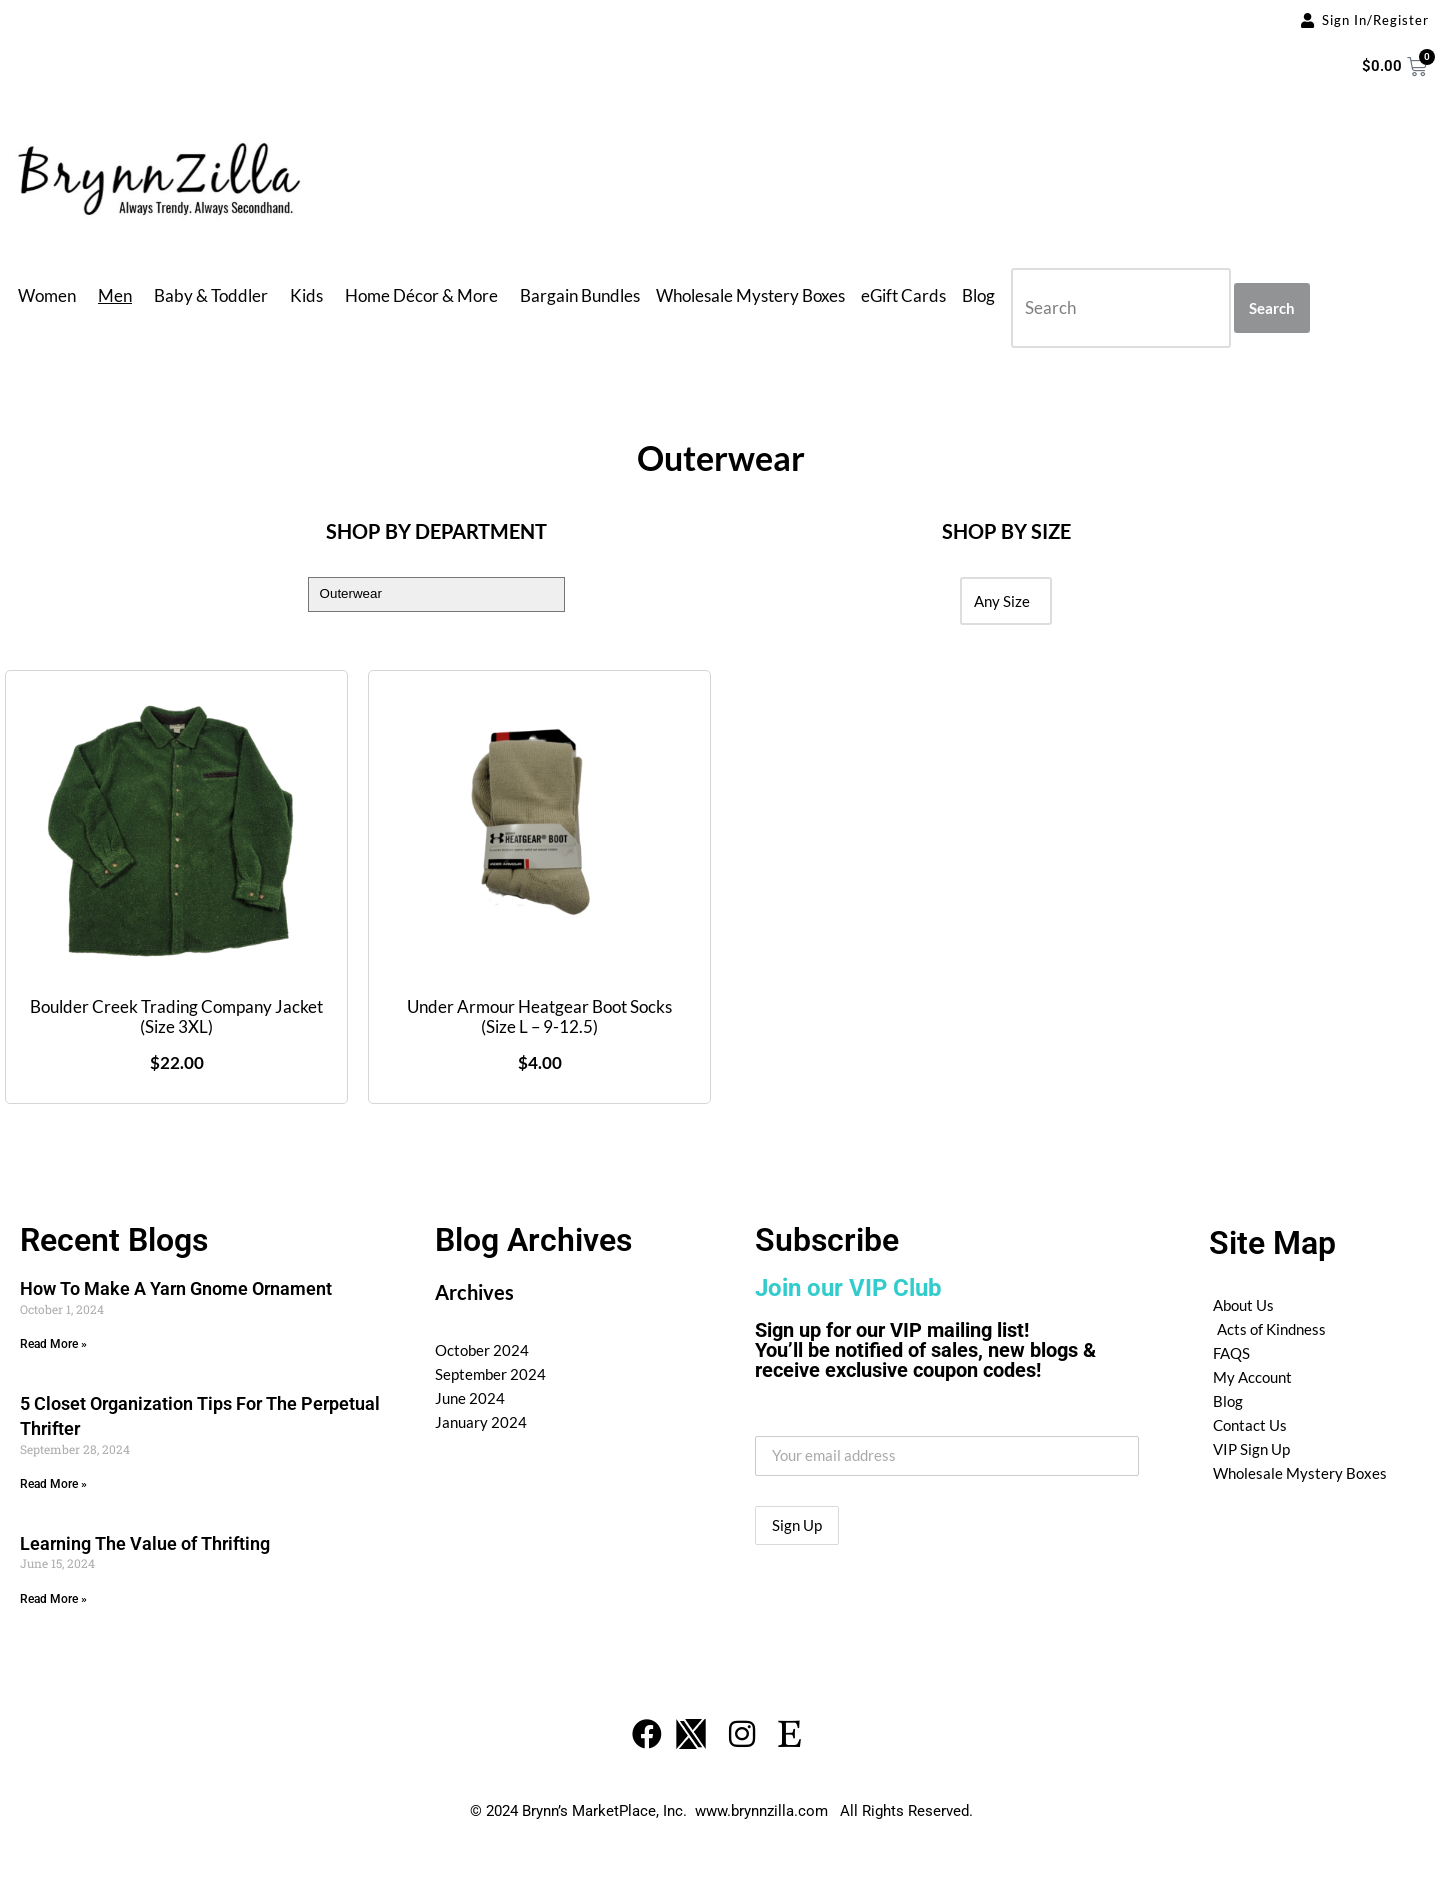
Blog (978, 295)
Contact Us (1250, 1425)
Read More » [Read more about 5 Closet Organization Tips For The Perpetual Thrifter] (53, 1484)
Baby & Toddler (211, 295)
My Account (1252, 1377)
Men (115, 295)
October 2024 (482, 1350)
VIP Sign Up (1251, 1449)
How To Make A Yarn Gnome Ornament (176, 1288)
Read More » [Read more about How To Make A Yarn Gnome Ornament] (53, 1344)
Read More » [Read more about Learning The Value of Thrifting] (53, 1599)
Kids (306, 295)
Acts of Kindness (1271, 1329)
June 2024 (470, 1398)
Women (47, 295)
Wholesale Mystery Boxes (750, 295)
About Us (1243, 1305)
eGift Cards (903, 295)
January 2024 (481, 1422)
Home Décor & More (421, 295)
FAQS (1231, 1353)
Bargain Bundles (580, 295)
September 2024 (490, 1374)
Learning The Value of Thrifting (145, 1543)
